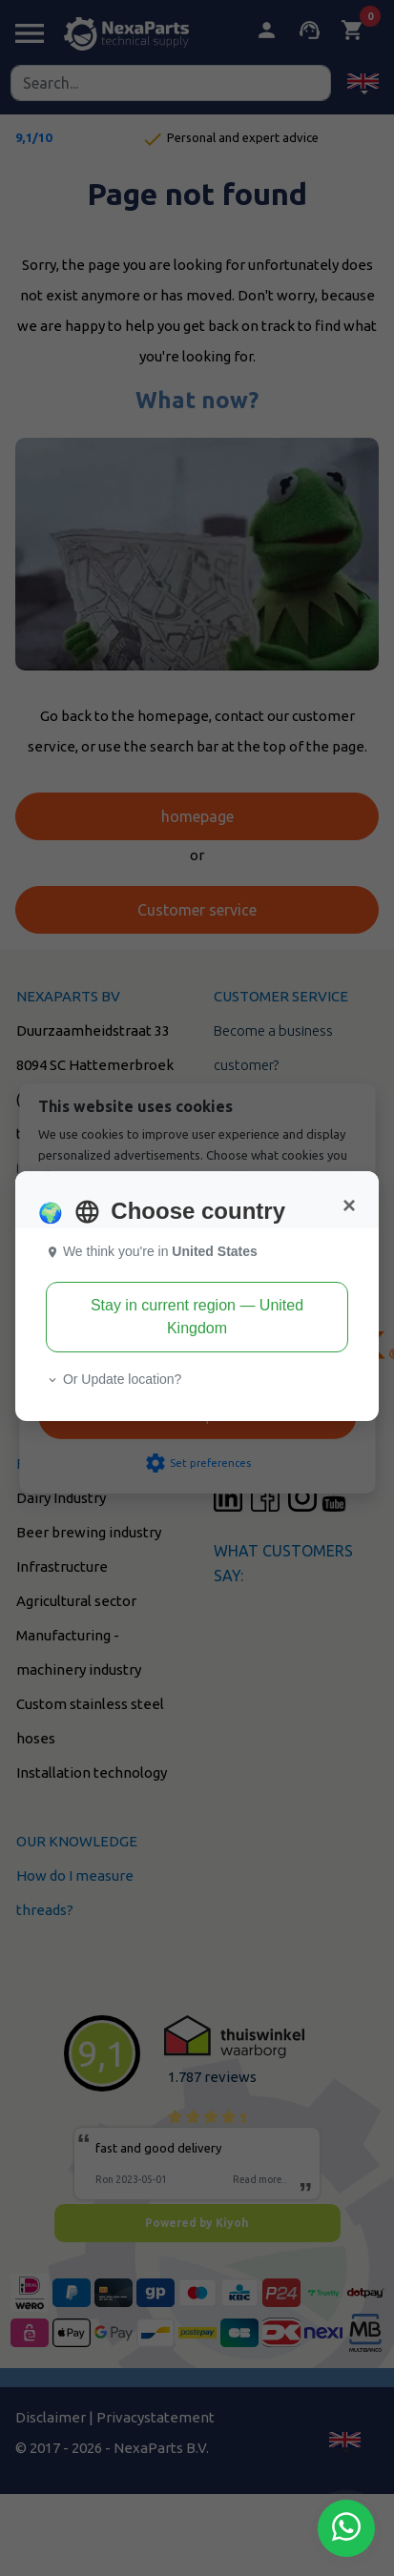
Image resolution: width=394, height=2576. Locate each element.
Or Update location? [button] (113, 1379)
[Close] (349, 1205)
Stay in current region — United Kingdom (197, 1316)
